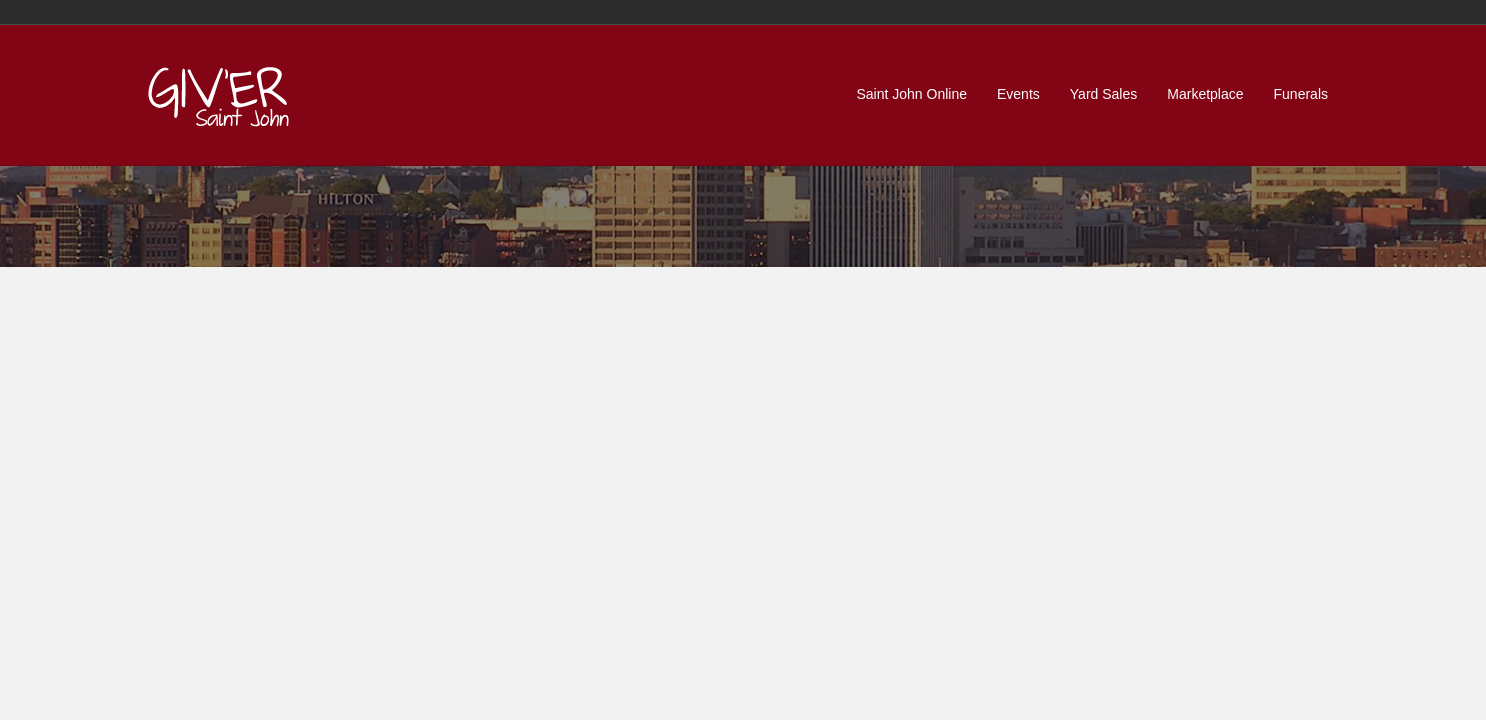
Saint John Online (911, 94)
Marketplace (1205, 94)
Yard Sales (1103, 94)
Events (1018, 94)
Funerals (1301, 94)
